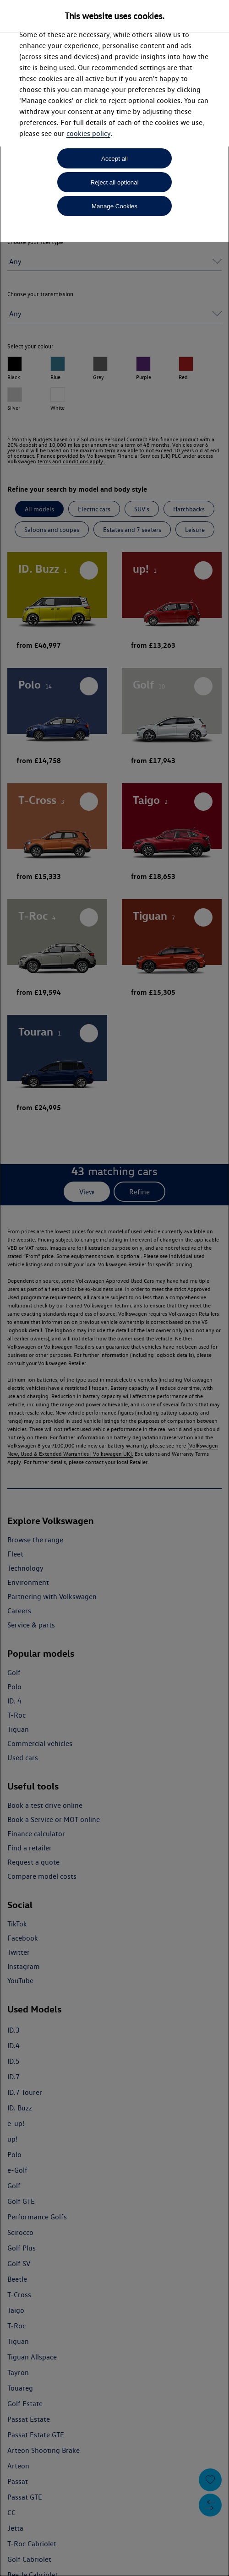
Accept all (114, 158)
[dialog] (114, 1288)
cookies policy (88, 133)
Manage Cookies (114, 206)
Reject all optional (114, 182)
